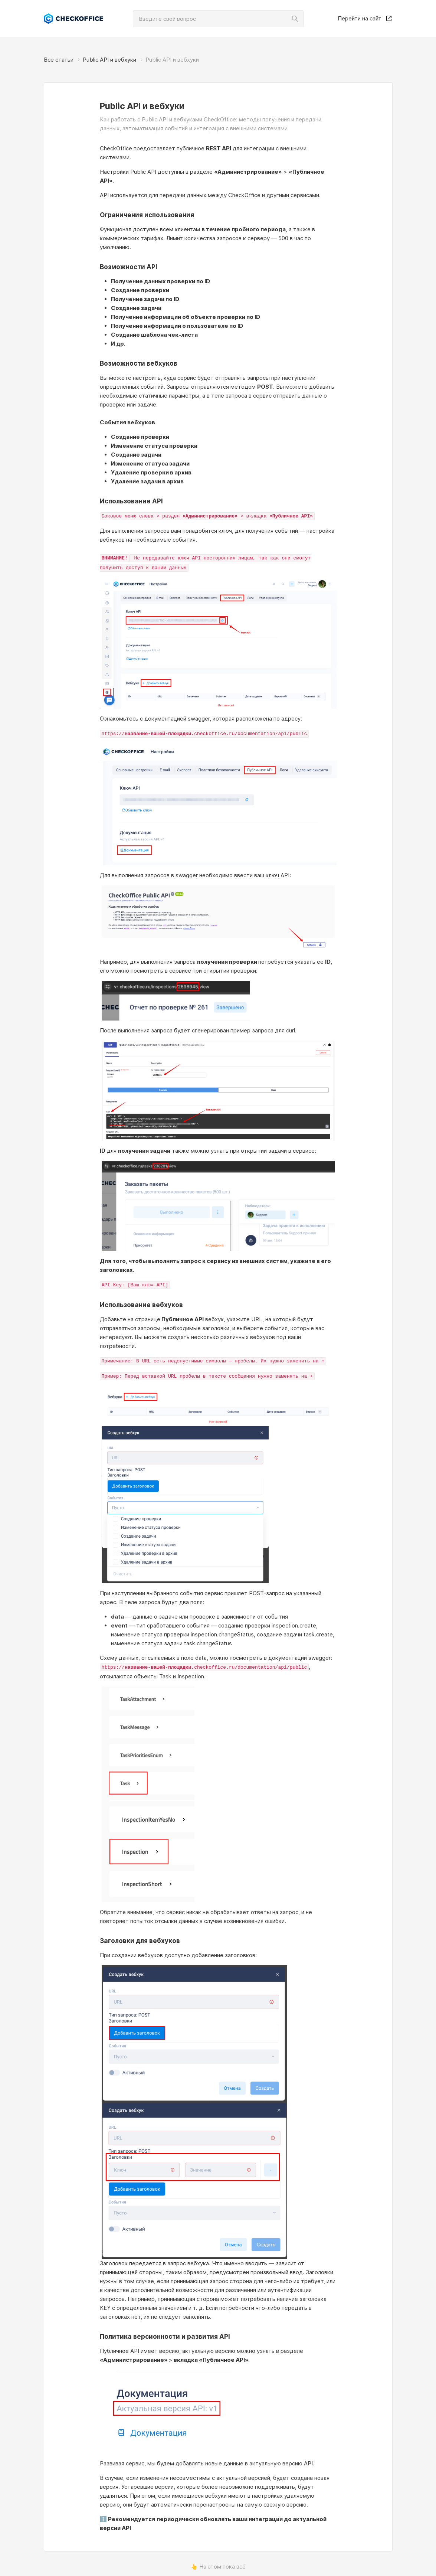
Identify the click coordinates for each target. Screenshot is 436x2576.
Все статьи (58, 59)
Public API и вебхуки (109, 59)
